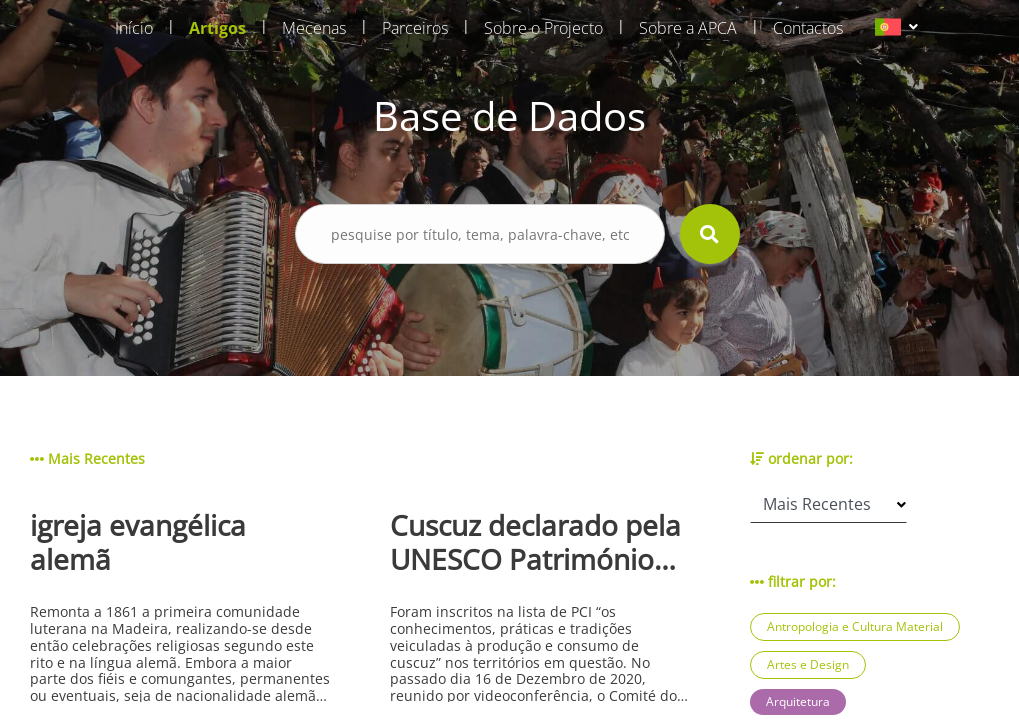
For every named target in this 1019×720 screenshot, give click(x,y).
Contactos (808, 28)
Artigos (217, 28)
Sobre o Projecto (543, 28)
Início (134, 28)
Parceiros (415, 28)
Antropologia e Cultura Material (855, 626)
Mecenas (314, 28)
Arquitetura (798, 701)
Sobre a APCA (688, 28)
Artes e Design (808, 664)
